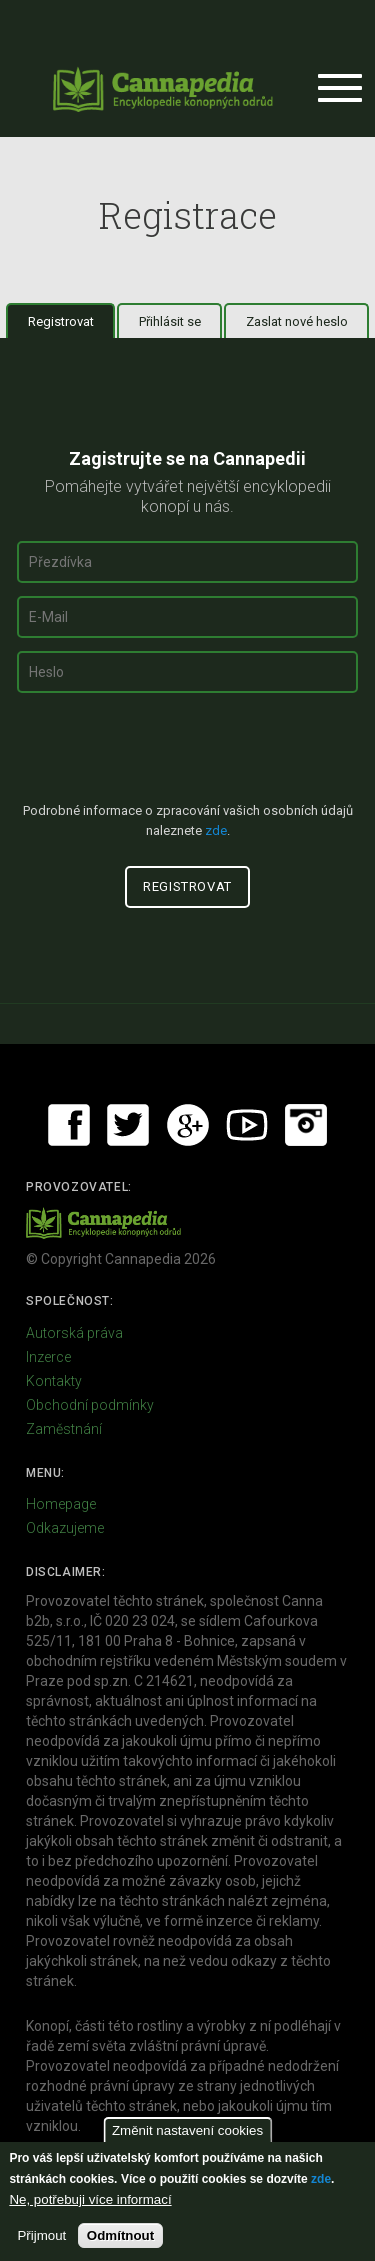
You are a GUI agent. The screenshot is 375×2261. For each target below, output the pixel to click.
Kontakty (54, 1381)
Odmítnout (120, 2235)
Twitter (128, 1125)
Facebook (69, 1125)
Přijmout (41, 2235)
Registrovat (72, 321)
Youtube (247, 1125)
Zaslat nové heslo (297, 321)
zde (321, 2179)
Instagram (306, 1125)
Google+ (188, 1125)
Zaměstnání (64, 1429)
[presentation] (188, 756)
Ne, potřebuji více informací (90, 2199)
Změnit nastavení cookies (187, 2130)
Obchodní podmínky (90, 1405)
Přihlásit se (170, 321)
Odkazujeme (65, 1528)
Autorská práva (74, 1333)
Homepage (61, 1504)
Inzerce (48, 1357)
